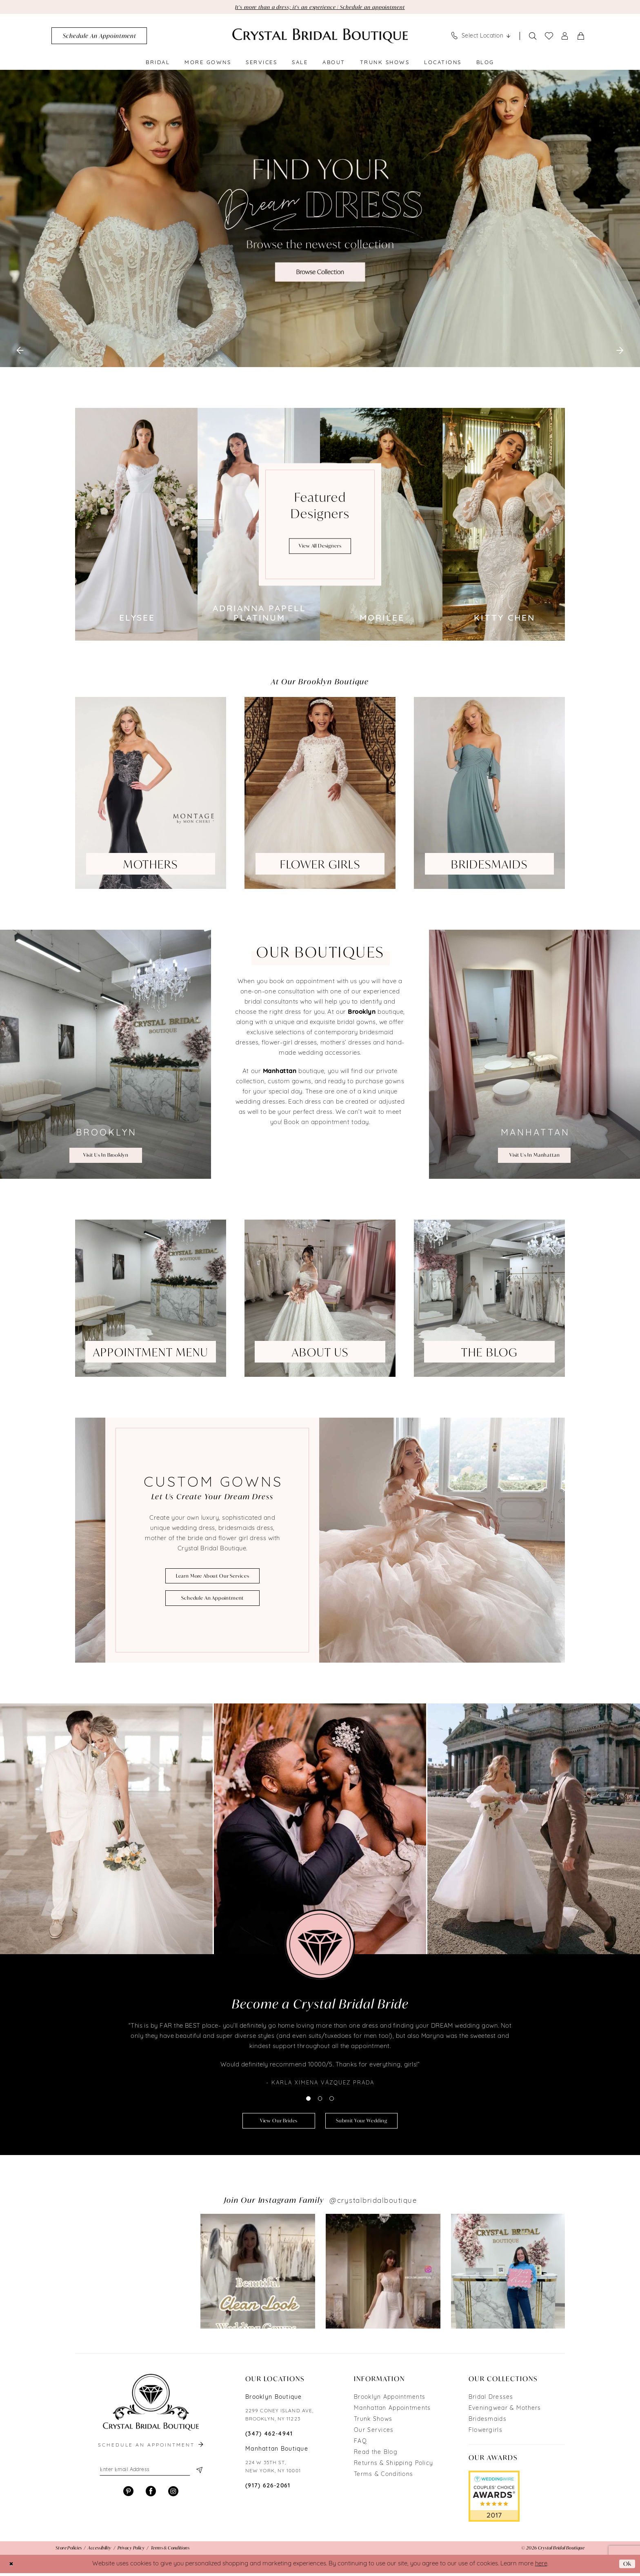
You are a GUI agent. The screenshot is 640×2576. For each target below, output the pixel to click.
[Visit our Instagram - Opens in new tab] (173, 2496)
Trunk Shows (373, 2422)
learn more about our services (212, 1575)
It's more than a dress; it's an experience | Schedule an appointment (320, 7)
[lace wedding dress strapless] (320, 219)
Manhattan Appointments (392, 2411)
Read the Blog (376, 2455)
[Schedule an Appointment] (99, 36)
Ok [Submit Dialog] (626, 2567)
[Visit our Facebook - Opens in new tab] (151, 2496)
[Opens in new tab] (132, 2274)
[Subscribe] (198, 2473)
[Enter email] (151, 2473)
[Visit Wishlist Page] (549, 36)
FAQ (360, 2444)
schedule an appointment (212, 1599)
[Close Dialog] (12, 2567)
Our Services (373, 2433)
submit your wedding (366, 2122)
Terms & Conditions (383, 2477)
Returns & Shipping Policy (393, 2466)
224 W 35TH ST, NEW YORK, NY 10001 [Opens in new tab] (273, 2469)
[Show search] (533, 36)
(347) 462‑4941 (269, 2437)
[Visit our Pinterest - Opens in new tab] (128, 2496)
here (541, 2567)
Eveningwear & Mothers (505, 2411)
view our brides (274, 2122)
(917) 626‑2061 (268, 2489)
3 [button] (332, 2099)
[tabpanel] (320, 219)
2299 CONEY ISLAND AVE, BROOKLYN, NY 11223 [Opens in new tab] (279, 2418)
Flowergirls (485, 2433)
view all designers (320, 546)
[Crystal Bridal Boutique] (320, 36)
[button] (565, 36)
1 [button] (307, 2099)
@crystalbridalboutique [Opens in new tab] (373, 2203)
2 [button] (320, 2099)
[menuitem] (99, 36)
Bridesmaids (488, 2422)
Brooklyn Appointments (389, 2400)
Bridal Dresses (491, 2400)
